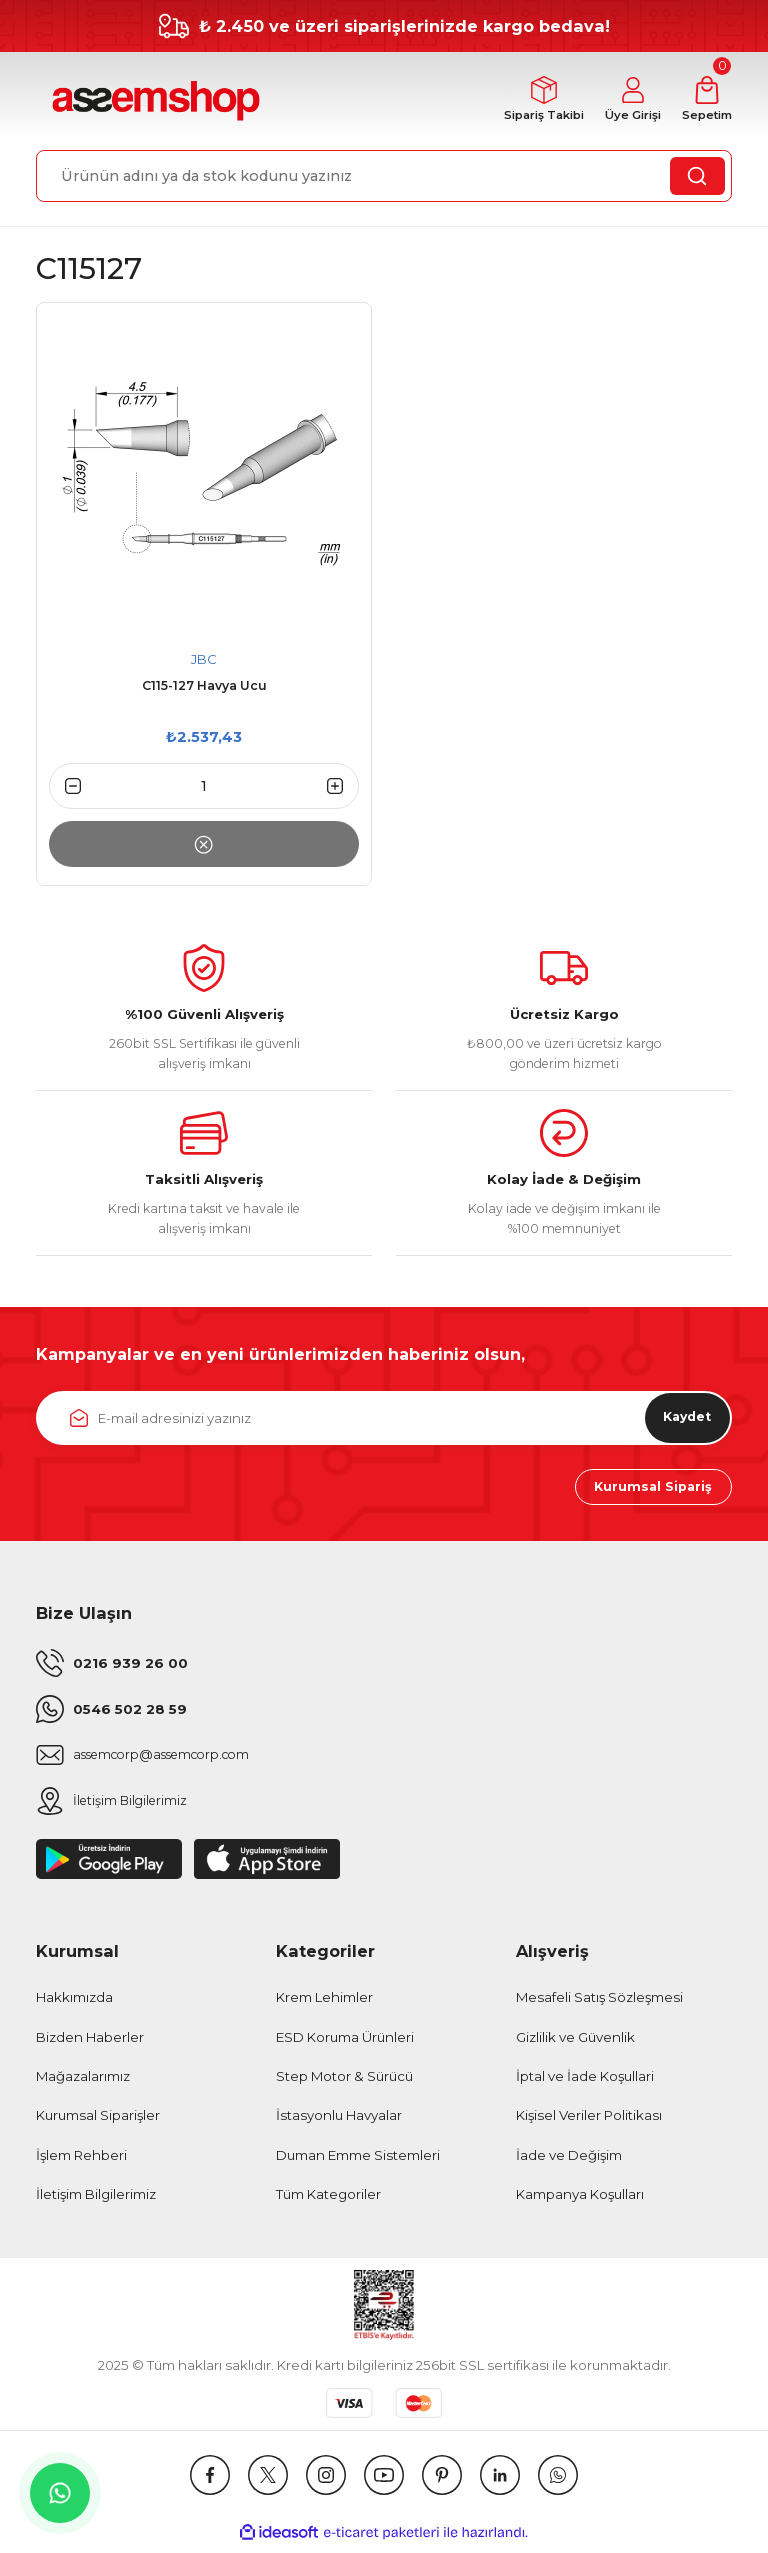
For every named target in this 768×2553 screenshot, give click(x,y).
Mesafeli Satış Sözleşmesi (599, 2004)
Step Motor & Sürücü (344, 2082)
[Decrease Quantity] (65, 788)
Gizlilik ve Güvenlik (575, 2043)
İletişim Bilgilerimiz (96, 2200)
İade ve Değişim (569, 2161)
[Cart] (704, 101)
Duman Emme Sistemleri (358, 2161)
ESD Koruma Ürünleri (345, 2043)
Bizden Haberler (90, 2043)
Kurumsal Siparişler (98, 2122)
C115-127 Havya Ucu (204, 687)
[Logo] (153, 102)
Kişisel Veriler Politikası (589, 2122)
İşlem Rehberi (81, 2161)
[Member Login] (623, 101)
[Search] (384, 177)
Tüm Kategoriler (328, 2200)
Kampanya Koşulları (580, 2200)
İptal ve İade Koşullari (585, 2082)
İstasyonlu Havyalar (339, 2122)
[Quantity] (204, 788)
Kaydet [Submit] (679, 1419)
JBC (204, 660)
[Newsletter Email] (384, 1419)
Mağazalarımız (83, 2082)
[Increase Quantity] (343, 788)
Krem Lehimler (324, 2004)
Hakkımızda (74, 2004)
